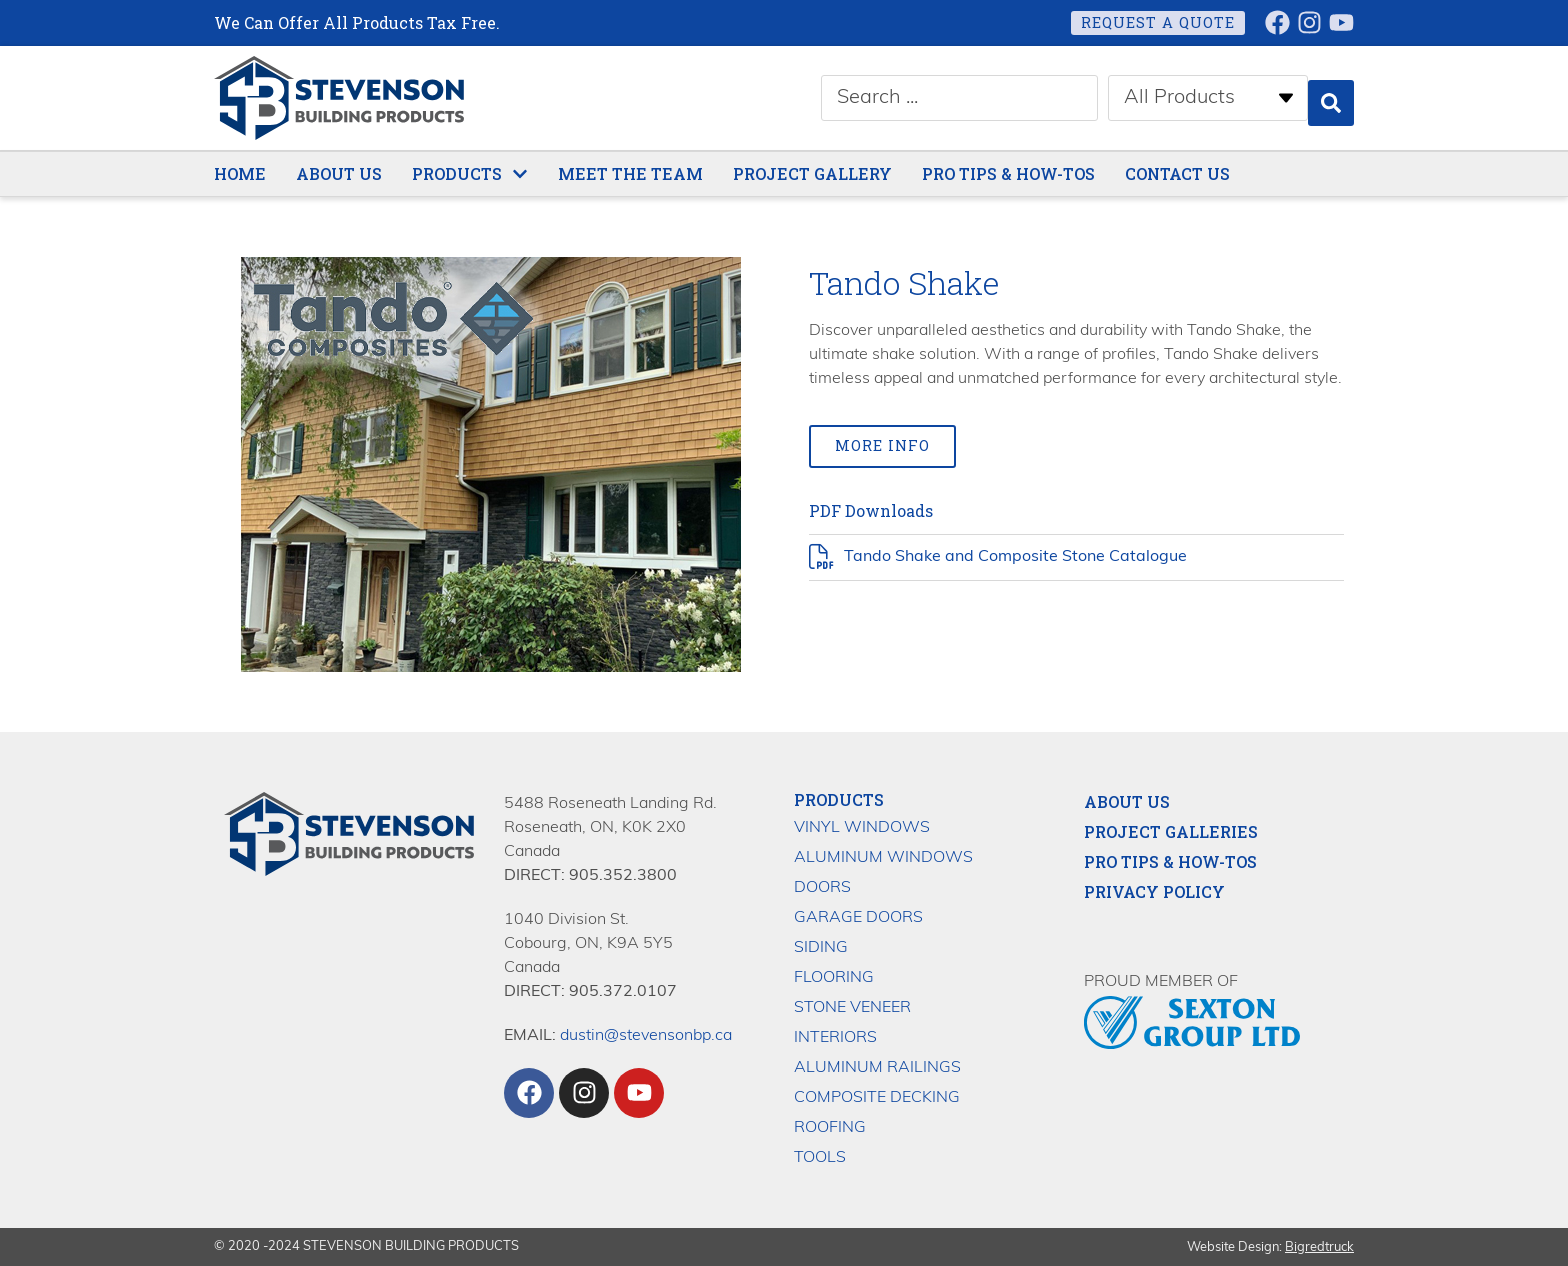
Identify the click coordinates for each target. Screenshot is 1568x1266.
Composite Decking (877, 1097)
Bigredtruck (1319, 1246)
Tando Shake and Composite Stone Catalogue (1015, 558)
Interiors (835, 1037)
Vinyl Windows (862, 827)
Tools (820, 1157)
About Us (1127, 801)
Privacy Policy (1154, 891)
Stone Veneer (852, 1007)
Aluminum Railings (877, 1067)
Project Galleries (1171, 831)
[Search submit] (1331, 98)
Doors (822, 887)
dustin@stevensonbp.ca (646, 1035)
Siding (821, 947)
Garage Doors (858, 917)
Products (839, 798)
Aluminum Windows (883, 857)
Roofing (830, 1127)
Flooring (834, 977)
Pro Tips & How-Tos (1170, 861)
